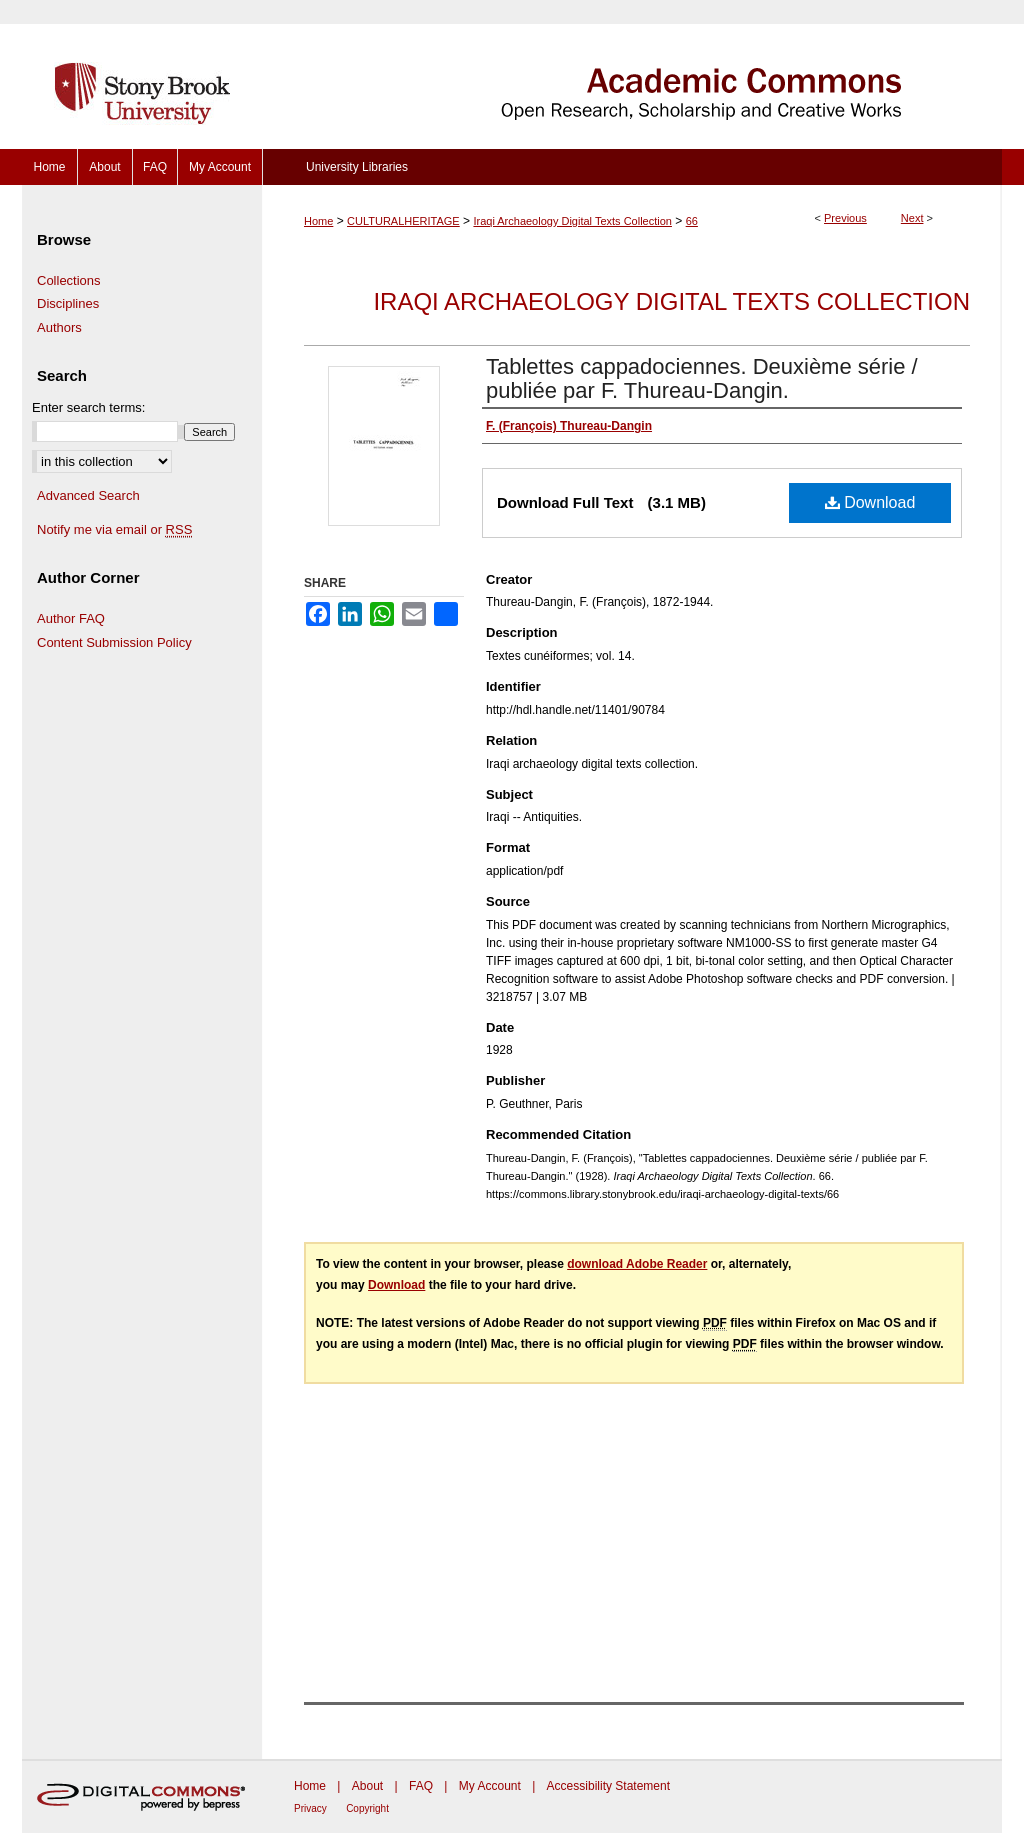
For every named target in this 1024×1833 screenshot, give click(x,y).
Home (318, 221)
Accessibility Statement (608, 1786)
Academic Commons (632, 74)
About (367, 1786)
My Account (490, 1786)
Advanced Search (88, 495)
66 (692, 221)
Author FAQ (71, 618)
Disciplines (68, 303)
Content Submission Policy (114, 642)
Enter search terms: (88, 407)
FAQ (421, 1786)
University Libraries (357, 167)
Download (870, 502)
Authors (59, 327)
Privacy (310, 1808)
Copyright (367, 1808)
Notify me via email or (114, 530)
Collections (69, 280)
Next (912, 218)
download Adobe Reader (637, 1264)
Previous (845, 218)
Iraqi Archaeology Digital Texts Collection (572, 221)
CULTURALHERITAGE (403, 221)
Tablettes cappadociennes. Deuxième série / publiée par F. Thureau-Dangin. (702, 378)
